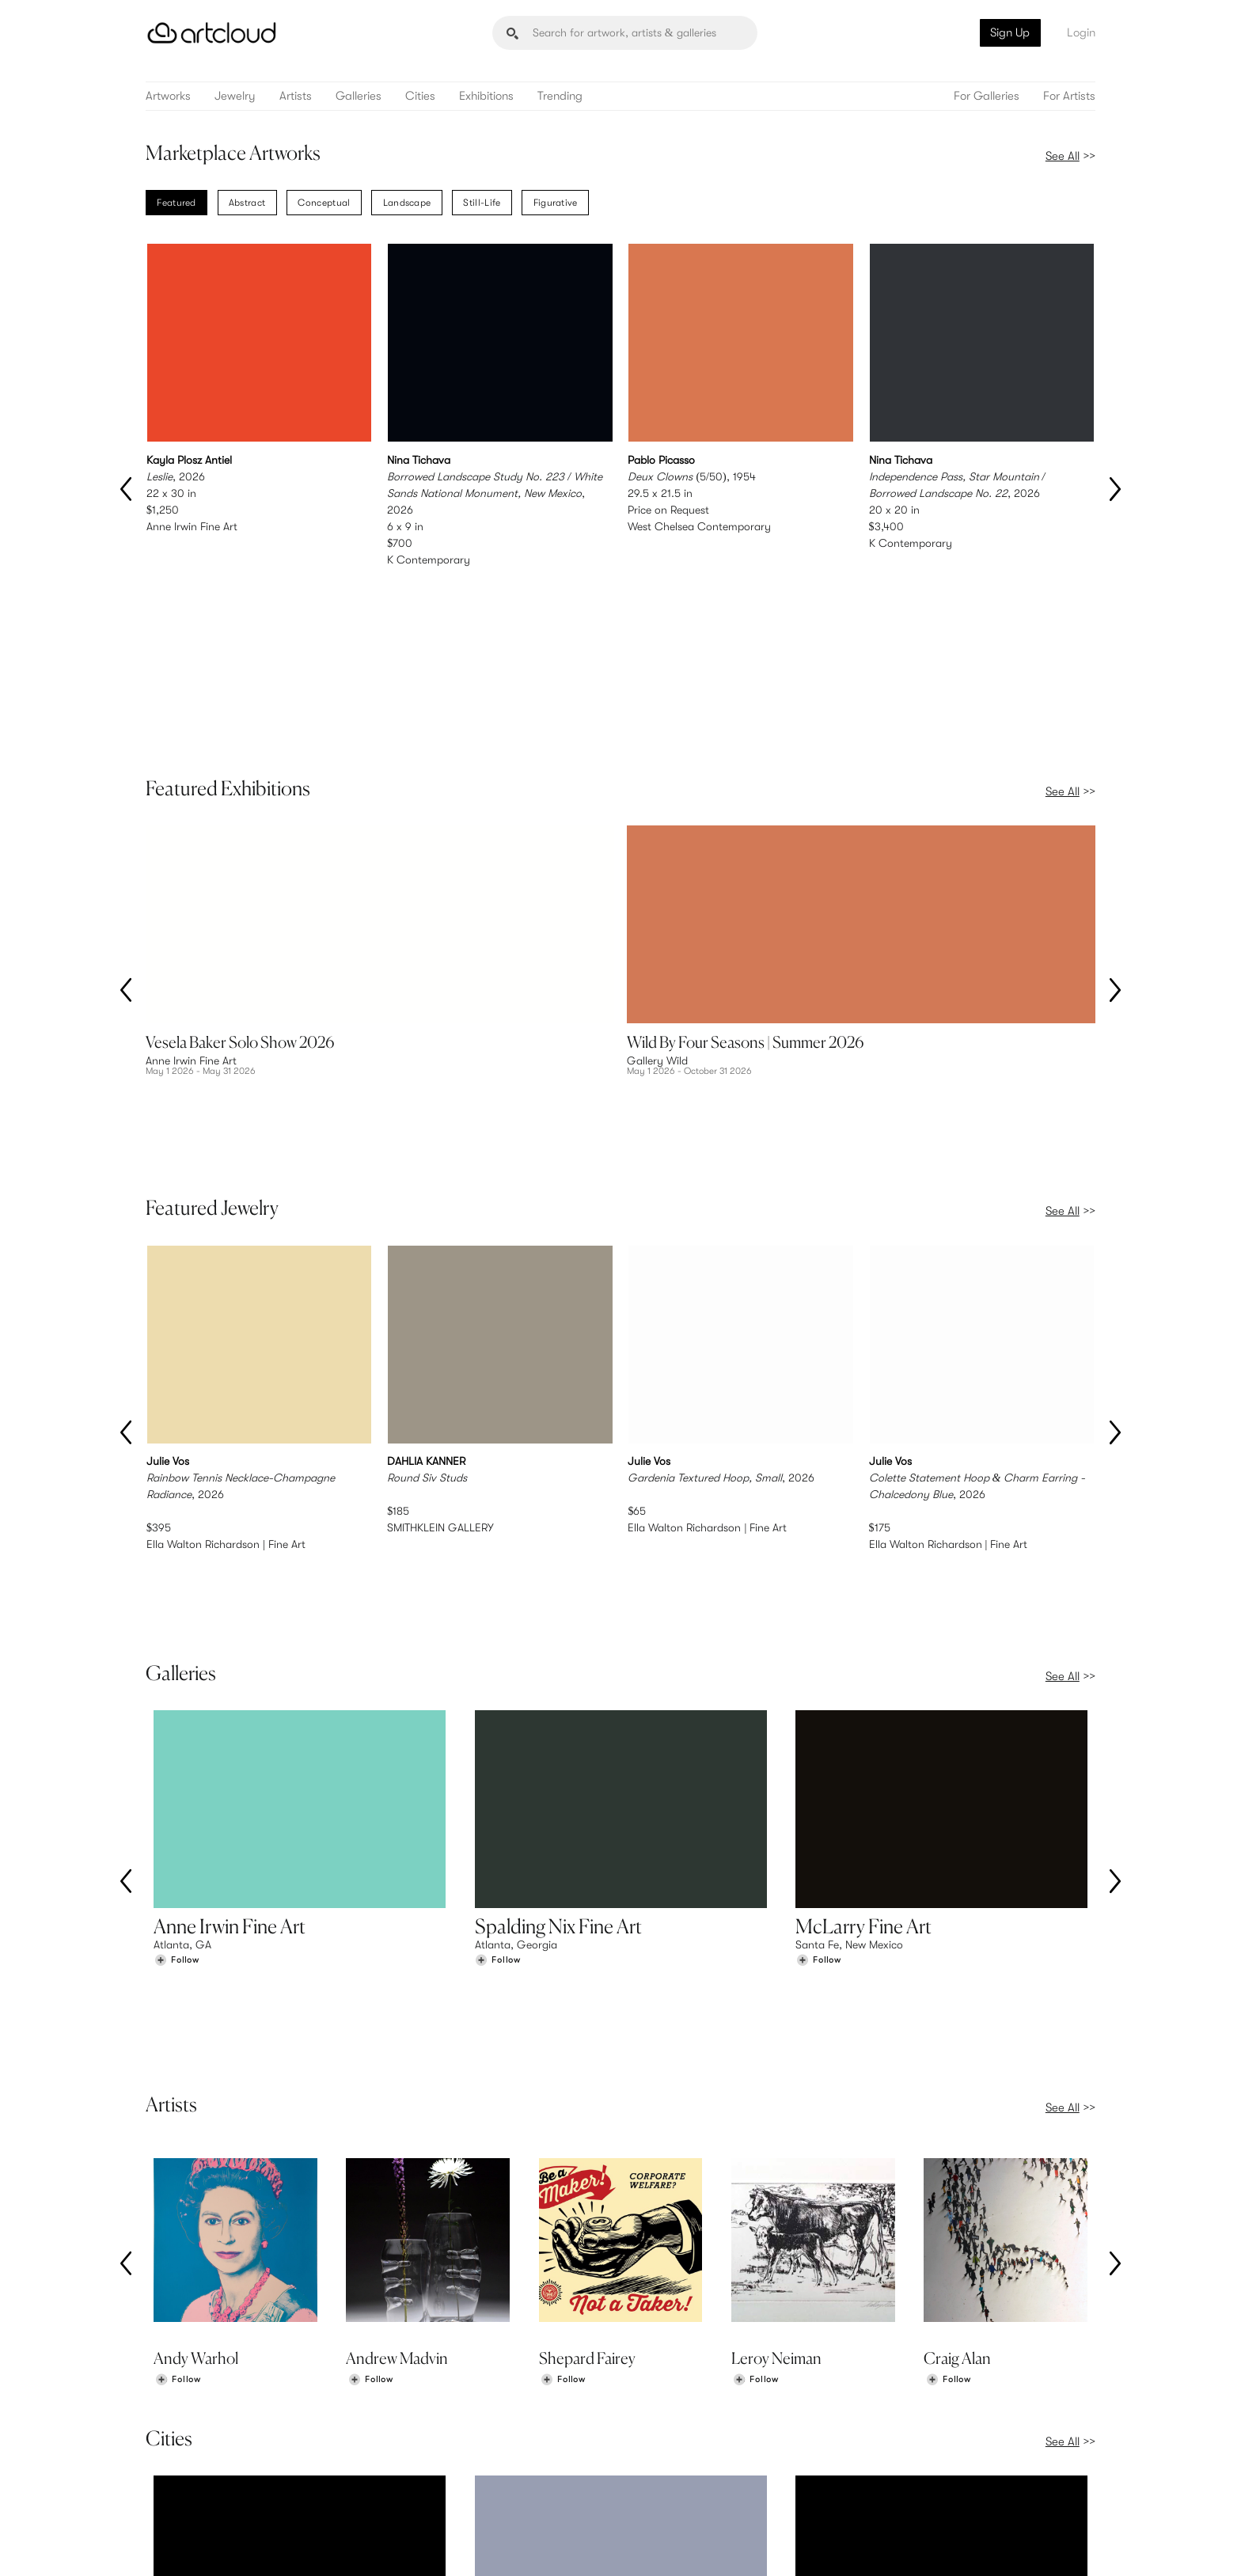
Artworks (168, 96)
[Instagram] (888, 2547)
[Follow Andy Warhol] (178, 1984)
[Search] (624, 33)
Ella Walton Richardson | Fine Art (226, 1299)
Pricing (414, 2464)
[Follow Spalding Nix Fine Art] (498, 1650)
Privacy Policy (286, 2545)
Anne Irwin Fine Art (191, 526)
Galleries (358, 96)
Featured (176, 202)
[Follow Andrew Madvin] (370, 1984)
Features (419, 2447)
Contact (906, 2481)
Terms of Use (227, 2545)
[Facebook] (958, 2547)
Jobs (897, 2464)
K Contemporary (428, 559)
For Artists (1069, 96)
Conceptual (324, 202)
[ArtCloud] (212, 33)
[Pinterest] (922, 2547)
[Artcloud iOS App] (1025, 2546)
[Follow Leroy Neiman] (756, 1984)
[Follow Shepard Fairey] (563, 1984)
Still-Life (481, 202)
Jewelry (235, 96)
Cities (420, 96)
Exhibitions (486, 96)
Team (899, 2447)
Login (1081, 32)
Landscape (407, 202)
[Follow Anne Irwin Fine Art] (176, 1650)
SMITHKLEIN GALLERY (440, 1283)
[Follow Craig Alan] (948, 1984)
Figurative (555, 202)
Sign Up (1010, 32)
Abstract (247, 202)
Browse (171, 2447)
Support (418, 2481)
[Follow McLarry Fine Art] (818, 1650)
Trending (560, 96)
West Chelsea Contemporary (699, 526)
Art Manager (672, 2481)
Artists (295, 96)
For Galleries (986, 96)
